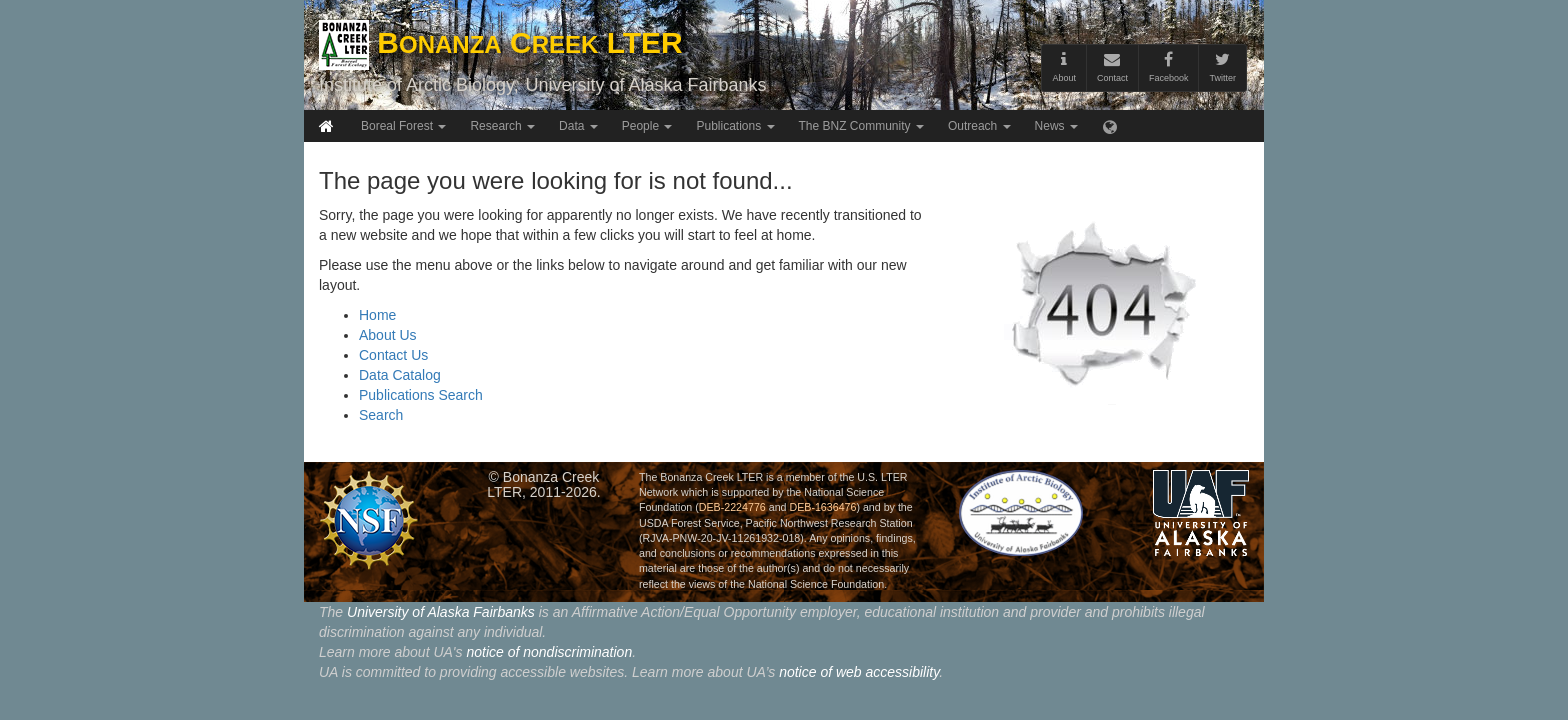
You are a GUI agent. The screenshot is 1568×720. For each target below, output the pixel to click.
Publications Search (421, 395)
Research (502, 126)
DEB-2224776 (732, 507)
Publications (735, 126)
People (647, 126)
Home (377, 315)
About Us (388, 335)
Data (578, 126)
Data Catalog (400, 375)
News (1056, 126)
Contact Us (393, 355)
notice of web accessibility (859, 672)
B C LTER (501, 42)
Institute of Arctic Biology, (419, 85)
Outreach (979, 126)
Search (381, 415)
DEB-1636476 (822, 507)
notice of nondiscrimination (549, 652)
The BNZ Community (861, 126)
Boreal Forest (403, 126)
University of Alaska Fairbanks (645, 85)
